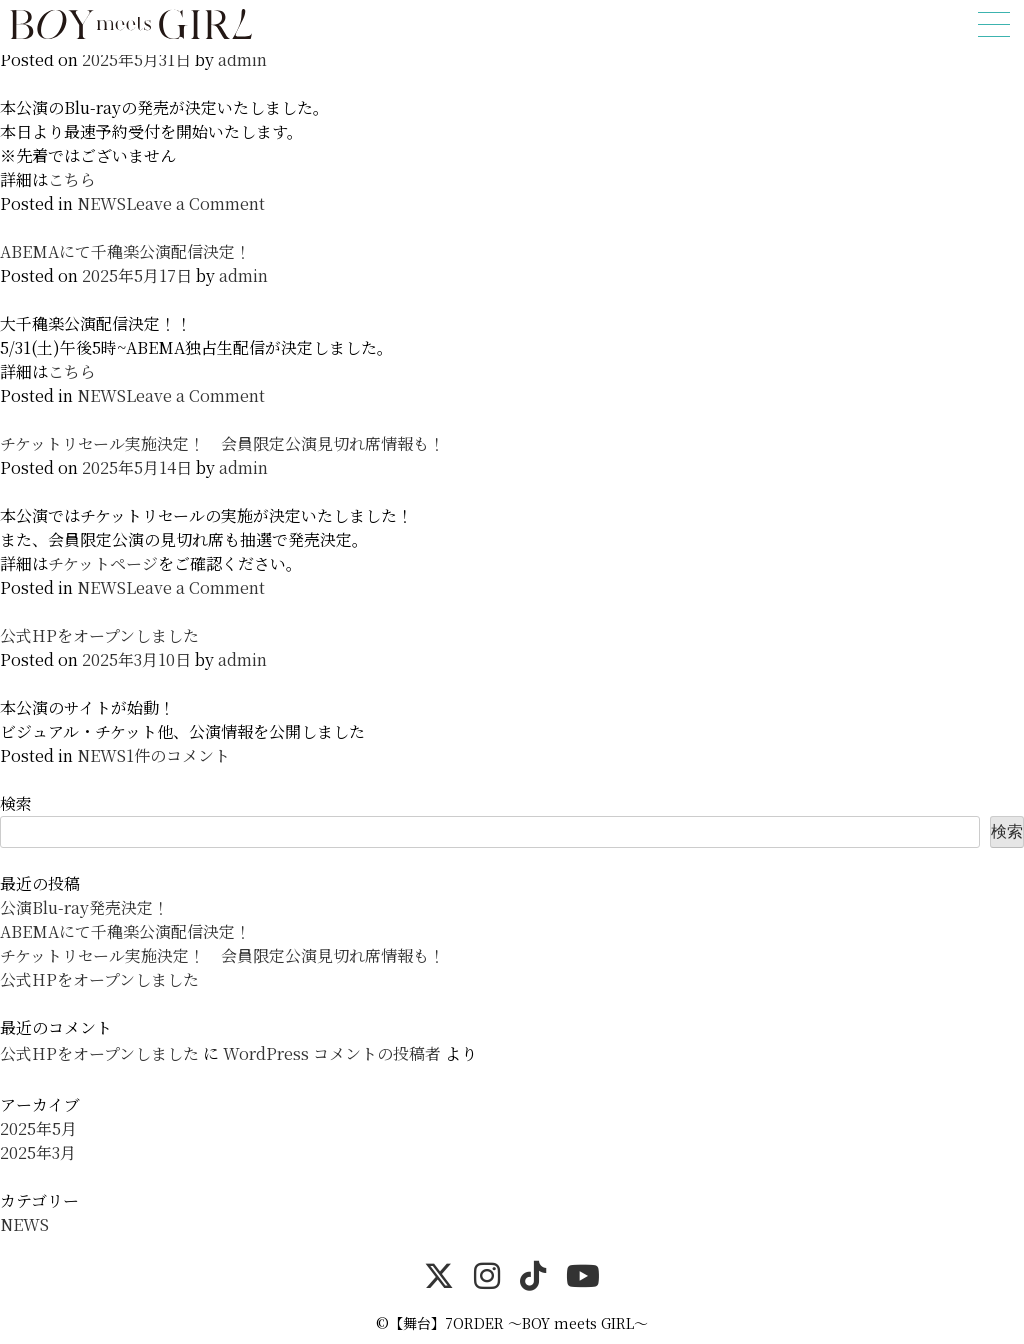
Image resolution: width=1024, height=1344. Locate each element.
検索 (16, 803)
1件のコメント (178, 755)
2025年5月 (38, 1128)
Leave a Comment (195, 203)
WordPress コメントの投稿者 (332, 1053)
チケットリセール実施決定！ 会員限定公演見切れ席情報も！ (222, 443)
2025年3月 (38, 1152)
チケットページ (103, 563)
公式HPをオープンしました (99, 635)
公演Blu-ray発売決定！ (84, 907)
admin (242, 59)
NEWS (101, 203)
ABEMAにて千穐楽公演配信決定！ (125, 251)
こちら (72, 179)
